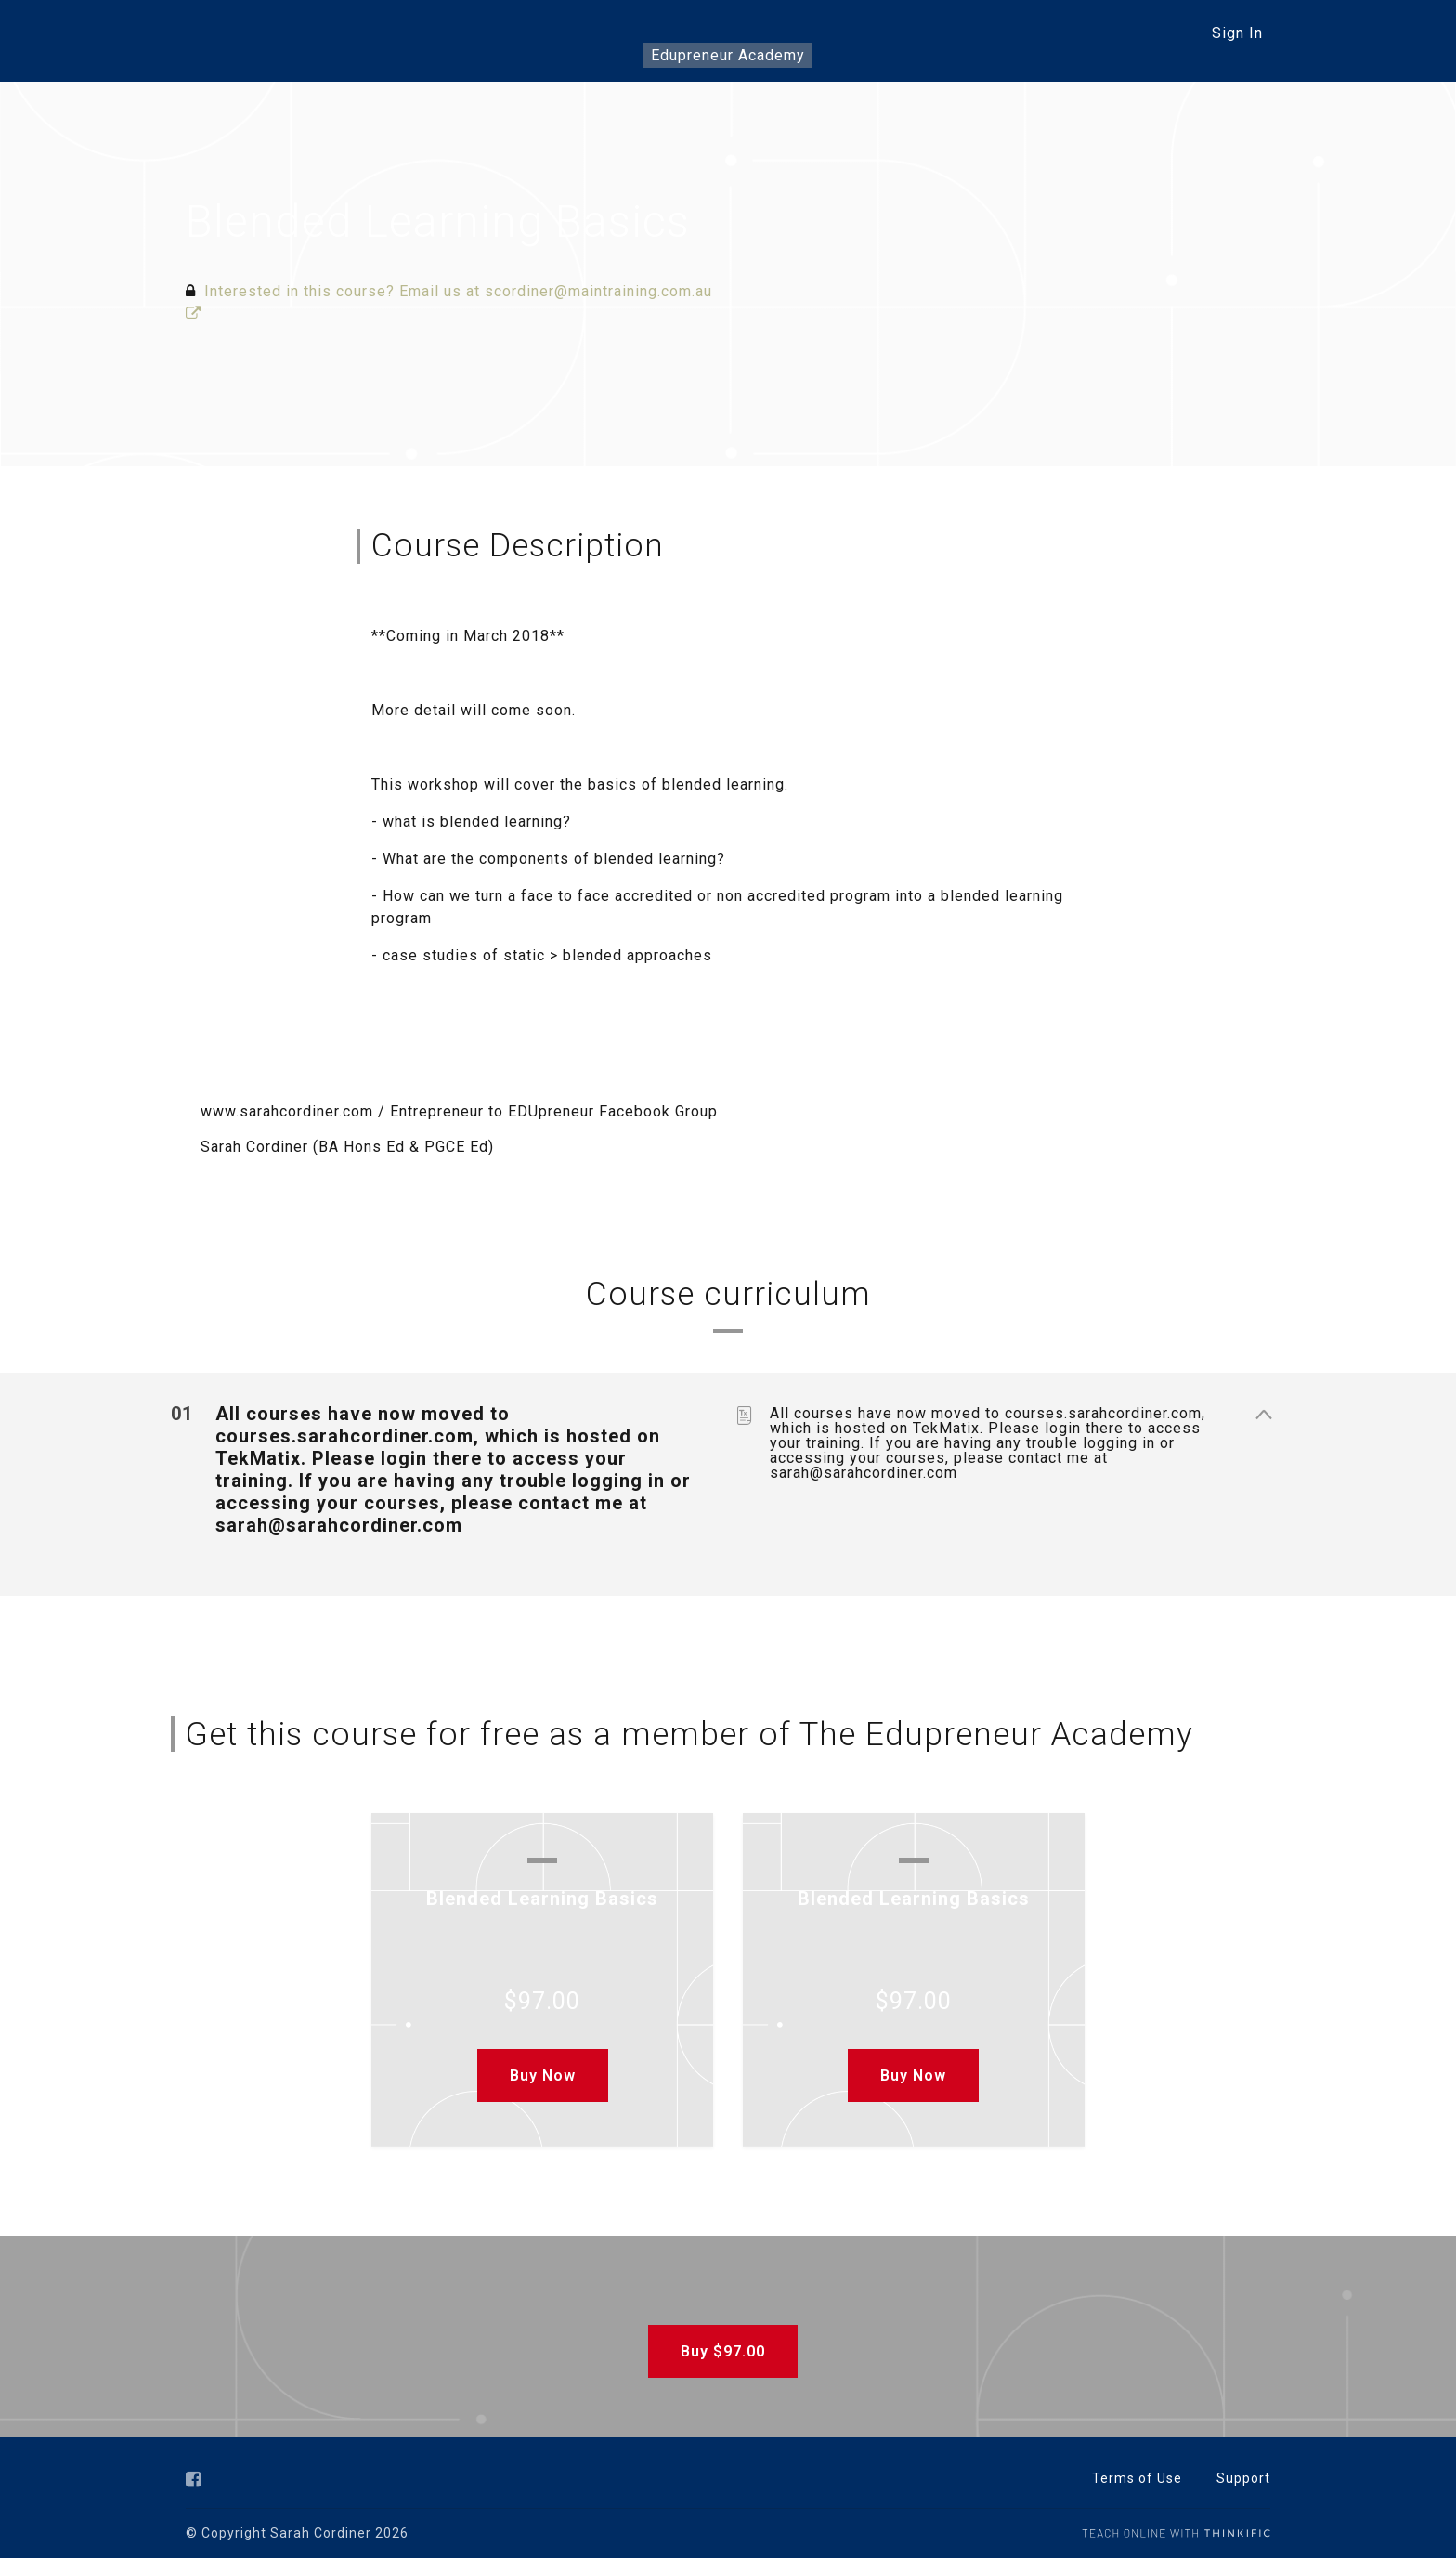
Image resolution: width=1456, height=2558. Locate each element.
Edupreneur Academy (728, 55)
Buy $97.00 (721, 2351)
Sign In (1237, 33)
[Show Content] (1262, 1414)
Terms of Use (1137, 2478)
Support (1243, 2478)
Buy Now (543, 2075)
